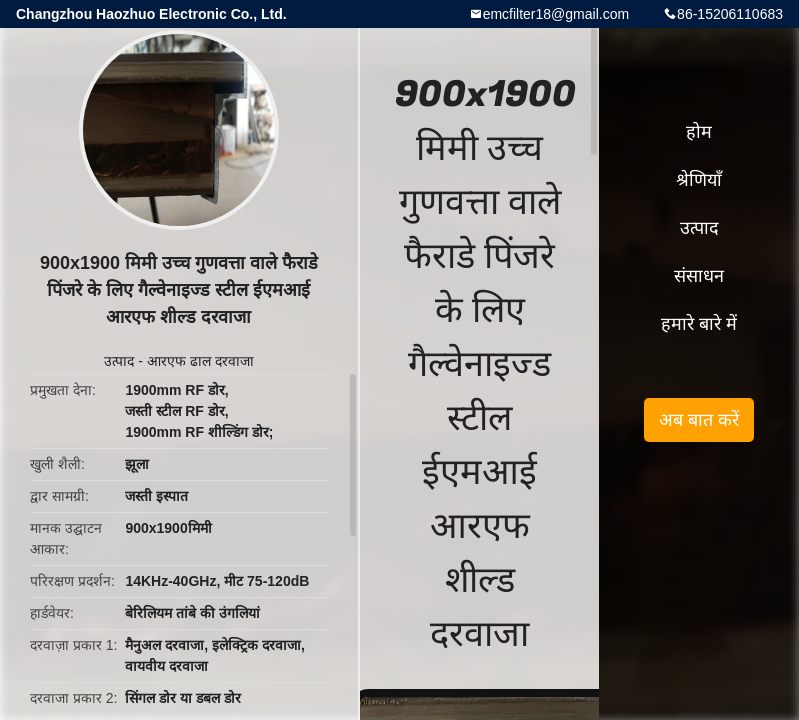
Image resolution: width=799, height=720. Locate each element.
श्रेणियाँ (699, 180)
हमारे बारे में (699, 324)
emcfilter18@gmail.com (556, 14)
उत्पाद (119, 361)
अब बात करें (699, 420)
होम (699, 132)
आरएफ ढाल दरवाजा (200, 361)
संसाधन (699, 276)
